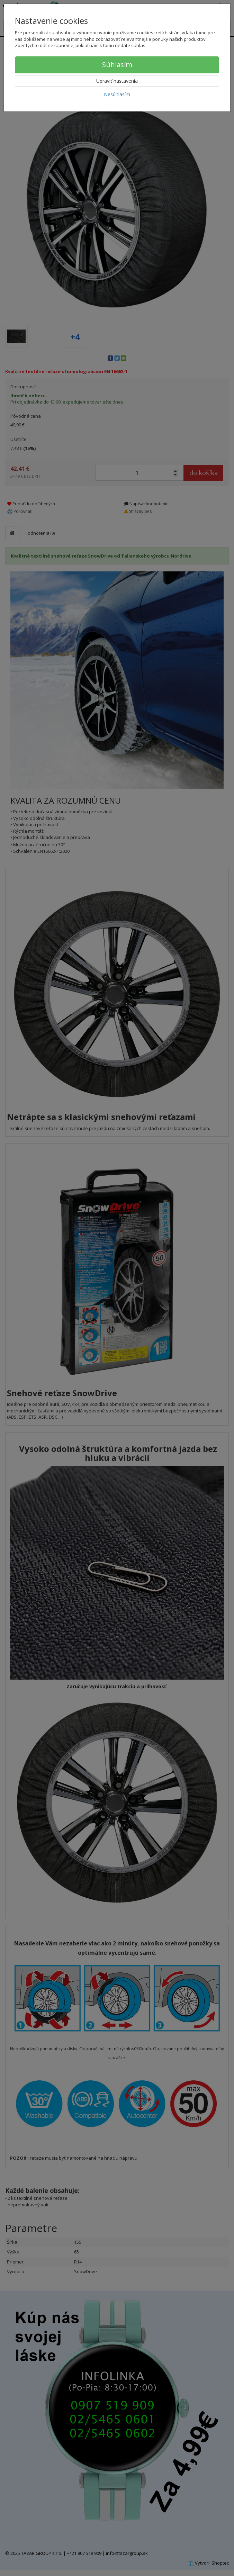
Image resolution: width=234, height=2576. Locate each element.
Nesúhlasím (117, 94)
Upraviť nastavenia (117, 81)
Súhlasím (117, 64)
